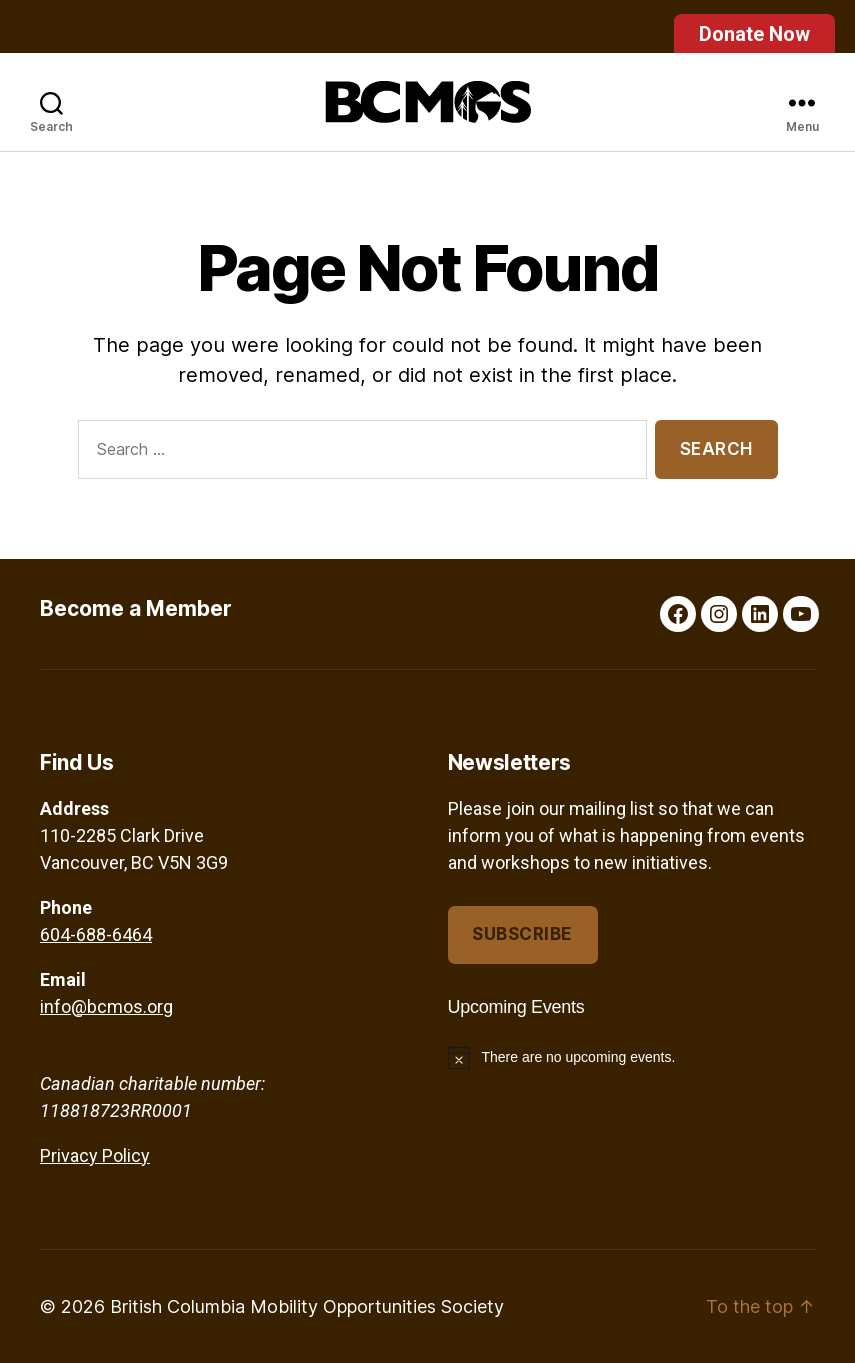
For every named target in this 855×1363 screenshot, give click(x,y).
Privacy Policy (95, 1155)
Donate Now (754, 34)
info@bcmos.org (106, 1006)
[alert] (632, 1057)
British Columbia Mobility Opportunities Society (307, 1306)
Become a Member (136, 608)
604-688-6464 (96, 934)
